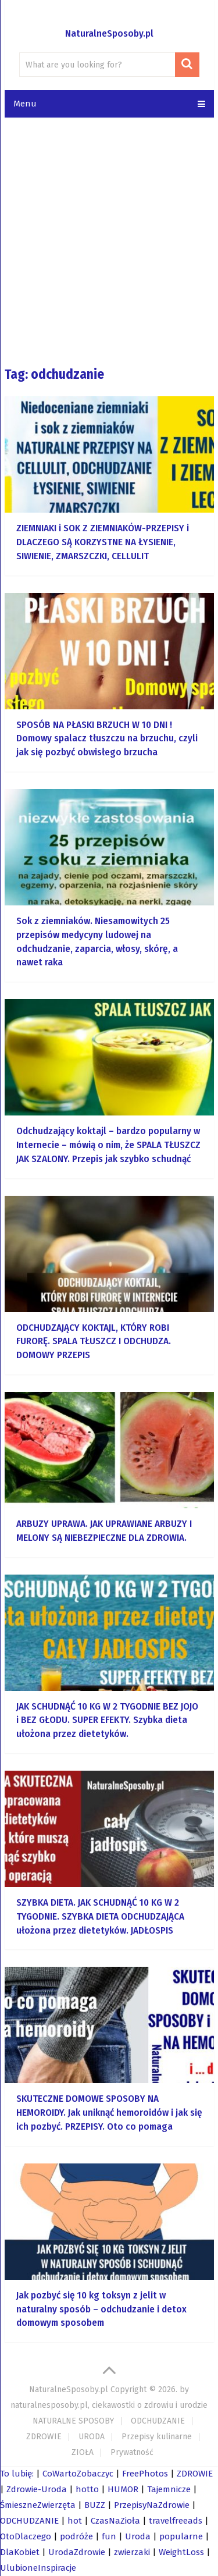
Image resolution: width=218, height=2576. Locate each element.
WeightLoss (181, 2552)
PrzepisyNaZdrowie (152, 2505)
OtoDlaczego (25, 2536)
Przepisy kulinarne (156, 2437)
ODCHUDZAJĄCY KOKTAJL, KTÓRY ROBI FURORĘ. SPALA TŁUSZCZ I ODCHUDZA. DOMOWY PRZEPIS (93, 1341)
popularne (181, 2536)
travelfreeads (175, 2520)
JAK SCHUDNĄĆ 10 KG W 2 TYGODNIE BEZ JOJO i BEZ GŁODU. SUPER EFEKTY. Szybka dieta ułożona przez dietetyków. (107, 1720)
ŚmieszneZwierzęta (38, 2505)
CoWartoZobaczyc (77, 2473)
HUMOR (123, 2489)
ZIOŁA (83, 2452)
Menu (25, 103)
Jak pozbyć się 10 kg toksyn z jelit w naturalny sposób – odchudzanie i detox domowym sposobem (101, 2309)
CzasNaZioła (115, 2520)
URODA (91, 2437)
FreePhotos (145, 2473)
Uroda (138, 2536)
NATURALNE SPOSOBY (73, 2421)
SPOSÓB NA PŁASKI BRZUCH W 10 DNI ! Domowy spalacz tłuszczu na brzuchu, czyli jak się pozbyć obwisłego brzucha (107, 739)
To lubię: (17, 2473)
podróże (76, 2536)
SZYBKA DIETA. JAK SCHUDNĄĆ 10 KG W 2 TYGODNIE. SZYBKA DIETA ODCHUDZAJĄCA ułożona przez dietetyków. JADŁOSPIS (100, 1916)
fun (109, 2536)
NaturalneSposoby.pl (109, 33)
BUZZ (94, 2505)
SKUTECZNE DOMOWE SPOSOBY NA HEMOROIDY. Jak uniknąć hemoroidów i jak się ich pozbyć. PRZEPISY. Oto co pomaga (109, 2112)
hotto (87, 2489)
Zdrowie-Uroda (36, 2489)
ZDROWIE (44, 2437)
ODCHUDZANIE (158, 2421)
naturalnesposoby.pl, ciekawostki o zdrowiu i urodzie (109, 2405)
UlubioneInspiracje (38, 2568)
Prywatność (131, 2452)
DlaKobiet (20, 2552)
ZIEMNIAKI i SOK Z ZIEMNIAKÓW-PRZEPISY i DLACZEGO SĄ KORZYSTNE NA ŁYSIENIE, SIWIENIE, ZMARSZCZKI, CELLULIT (102, 542)
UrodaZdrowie (76, 2552)
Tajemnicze (169, 2489)
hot (74, 2520)
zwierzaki (132, 2552)
